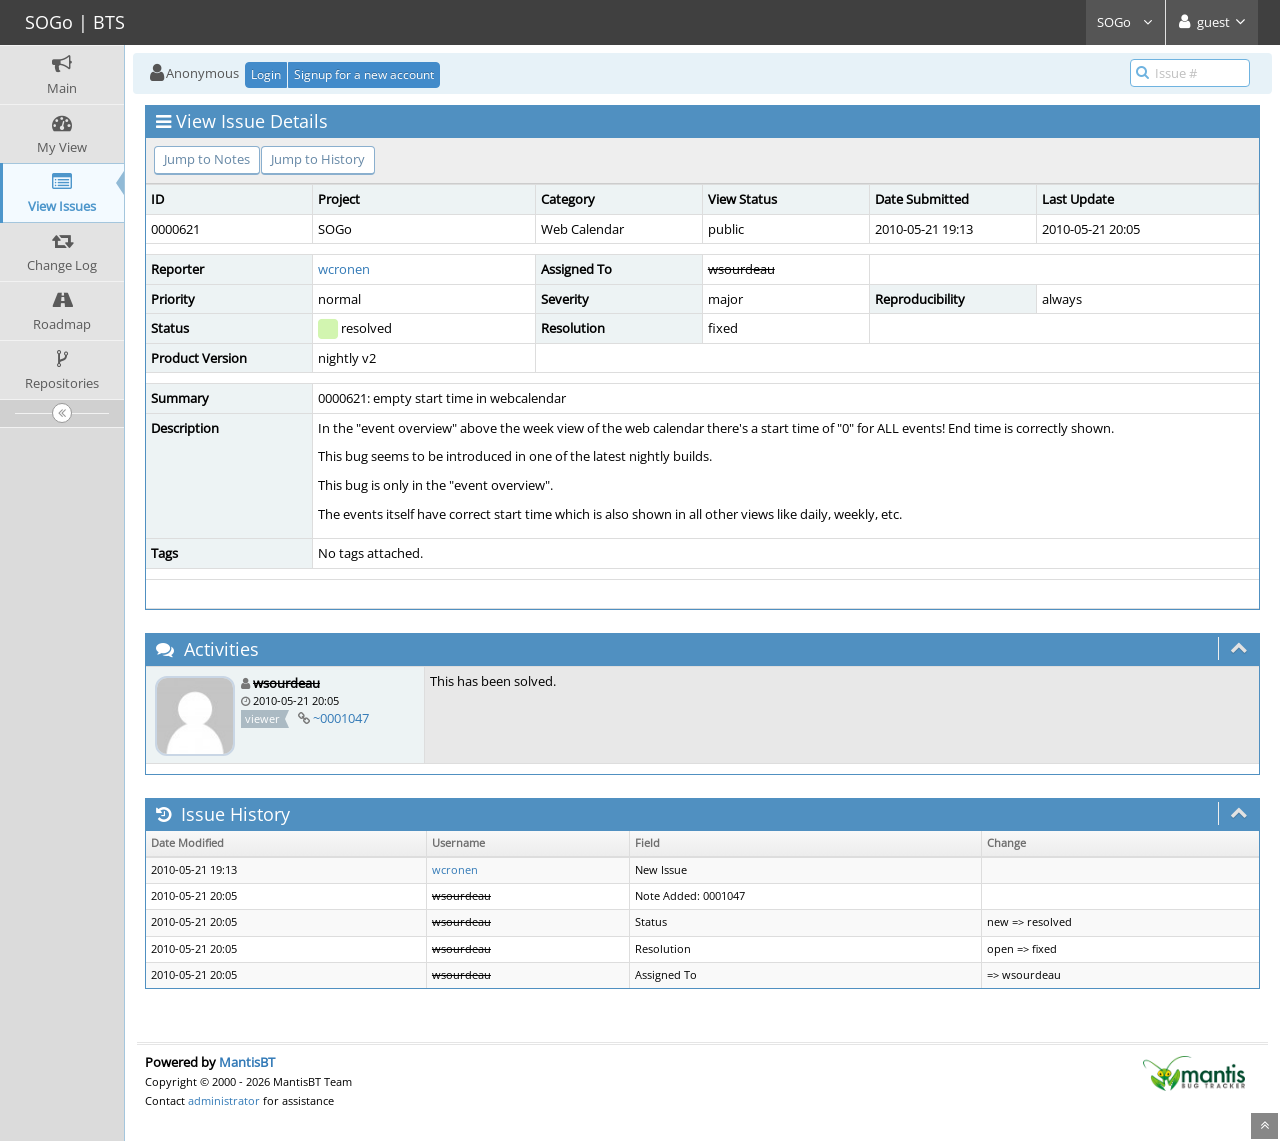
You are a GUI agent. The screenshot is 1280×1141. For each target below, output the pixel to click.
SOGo (1125, 22)
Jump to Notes (207, 159)
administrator (224, 1100)
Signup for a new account (364, 74)
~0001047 (341, 718)
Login (266, 74)
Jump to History (318, 159)
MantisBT (247, 1062)
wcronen (344, 269)
